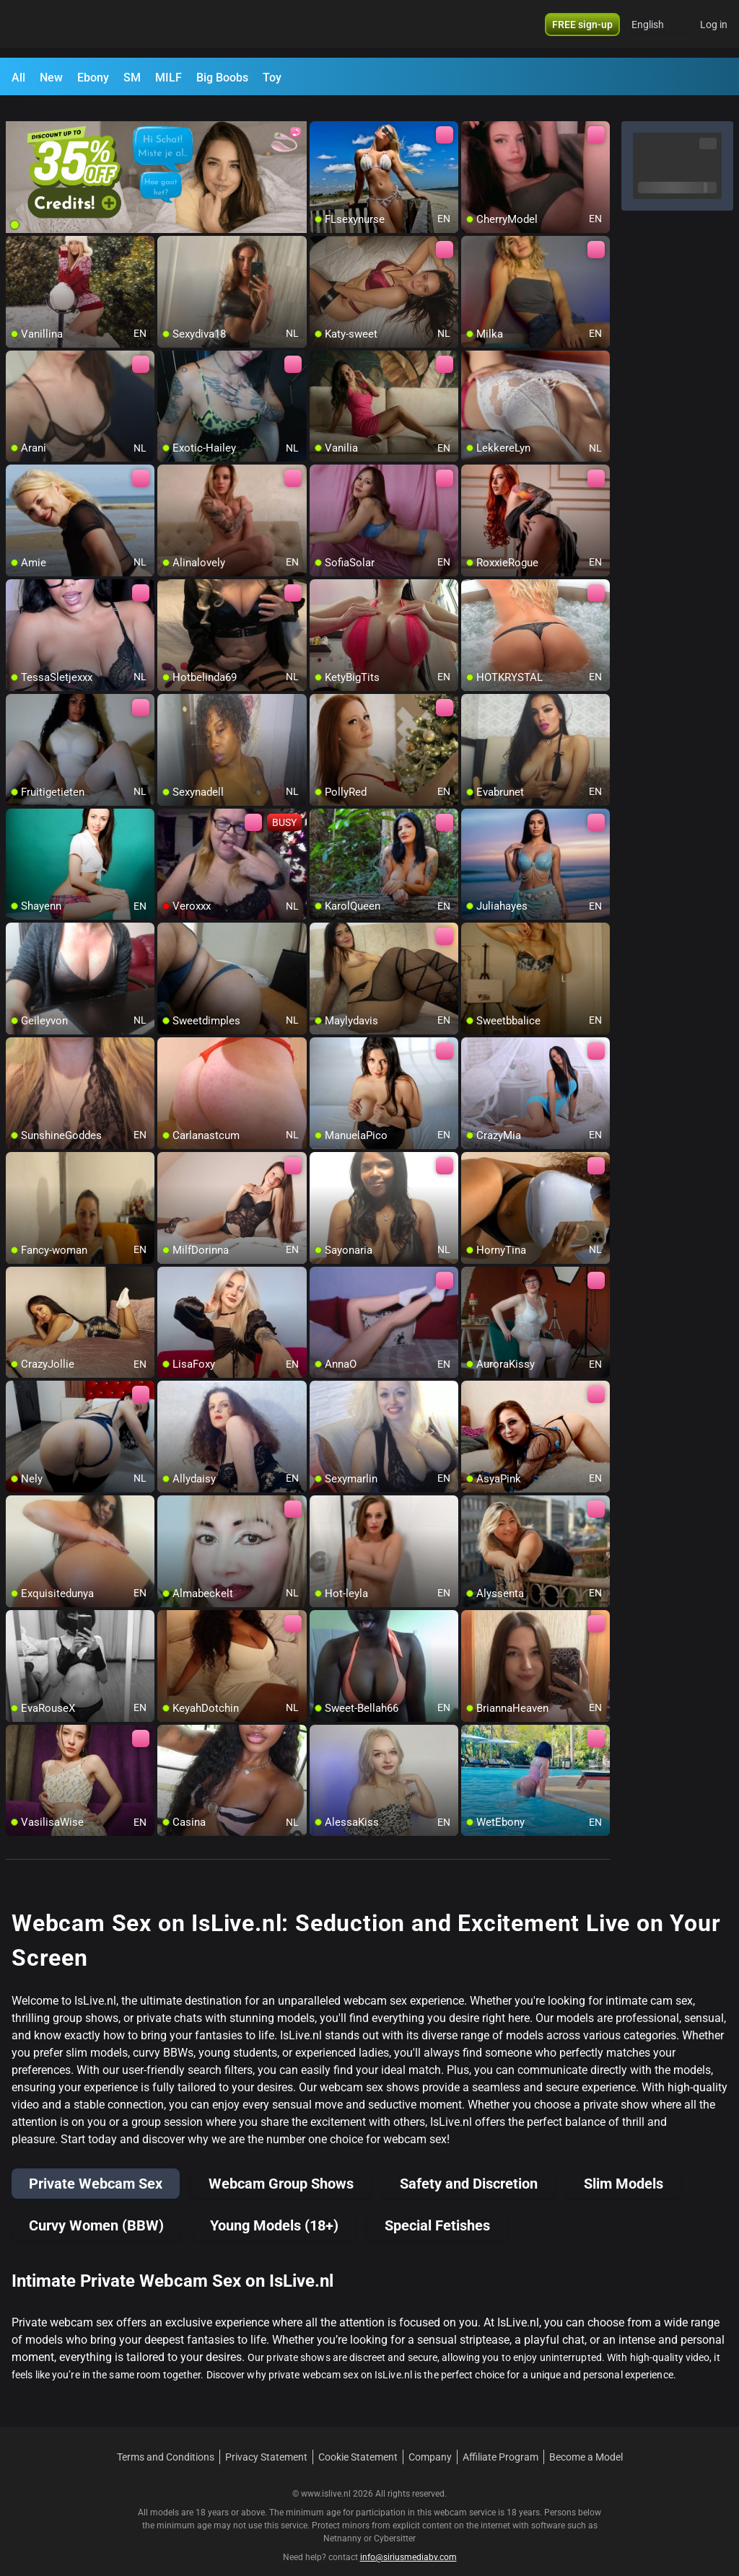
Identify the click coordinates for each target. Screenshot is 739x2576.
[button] (657, 29)
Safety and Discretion (469, 2167)
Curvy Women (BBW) (96, 2208)
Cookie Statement (358, 2440)
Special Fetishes (437, 2208)
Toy (272, 77)
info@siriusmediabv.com (408, 2541)
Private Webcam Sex (95, 2167)
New (51, 77)
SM (132, 77)
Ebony (93, 77)
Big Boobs (222, 77)
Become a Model (586, 2440)
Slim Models (623, 2167)
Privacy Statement (266, 2440)
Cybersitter (395, 2522)
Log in (713, 29)
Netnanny (343, 2522)
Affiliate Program (500, 2440)
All (18, 77)
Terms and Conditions (165, 2440)
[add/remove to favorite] (321, 115)
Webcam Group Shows (281, 2167)
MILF (168, 77)
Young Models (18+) (274, 2208)
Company (430, 2440)
